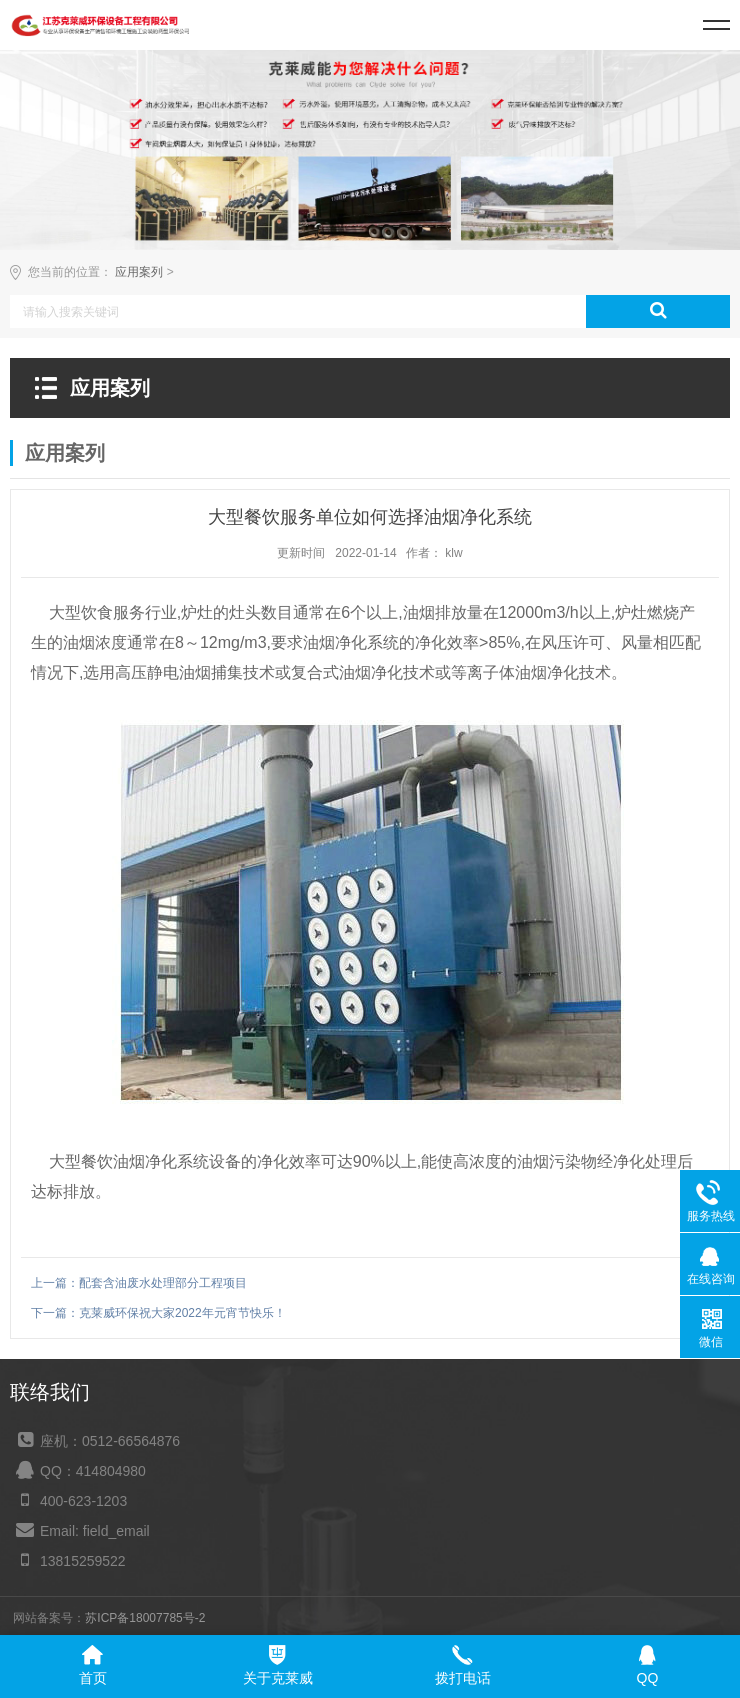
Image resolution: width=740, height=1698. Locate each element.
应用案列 (139, 272)
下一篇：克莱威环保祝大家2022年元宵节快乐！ (158, 1313)
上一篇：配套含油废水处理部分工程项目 (139, 1283)
